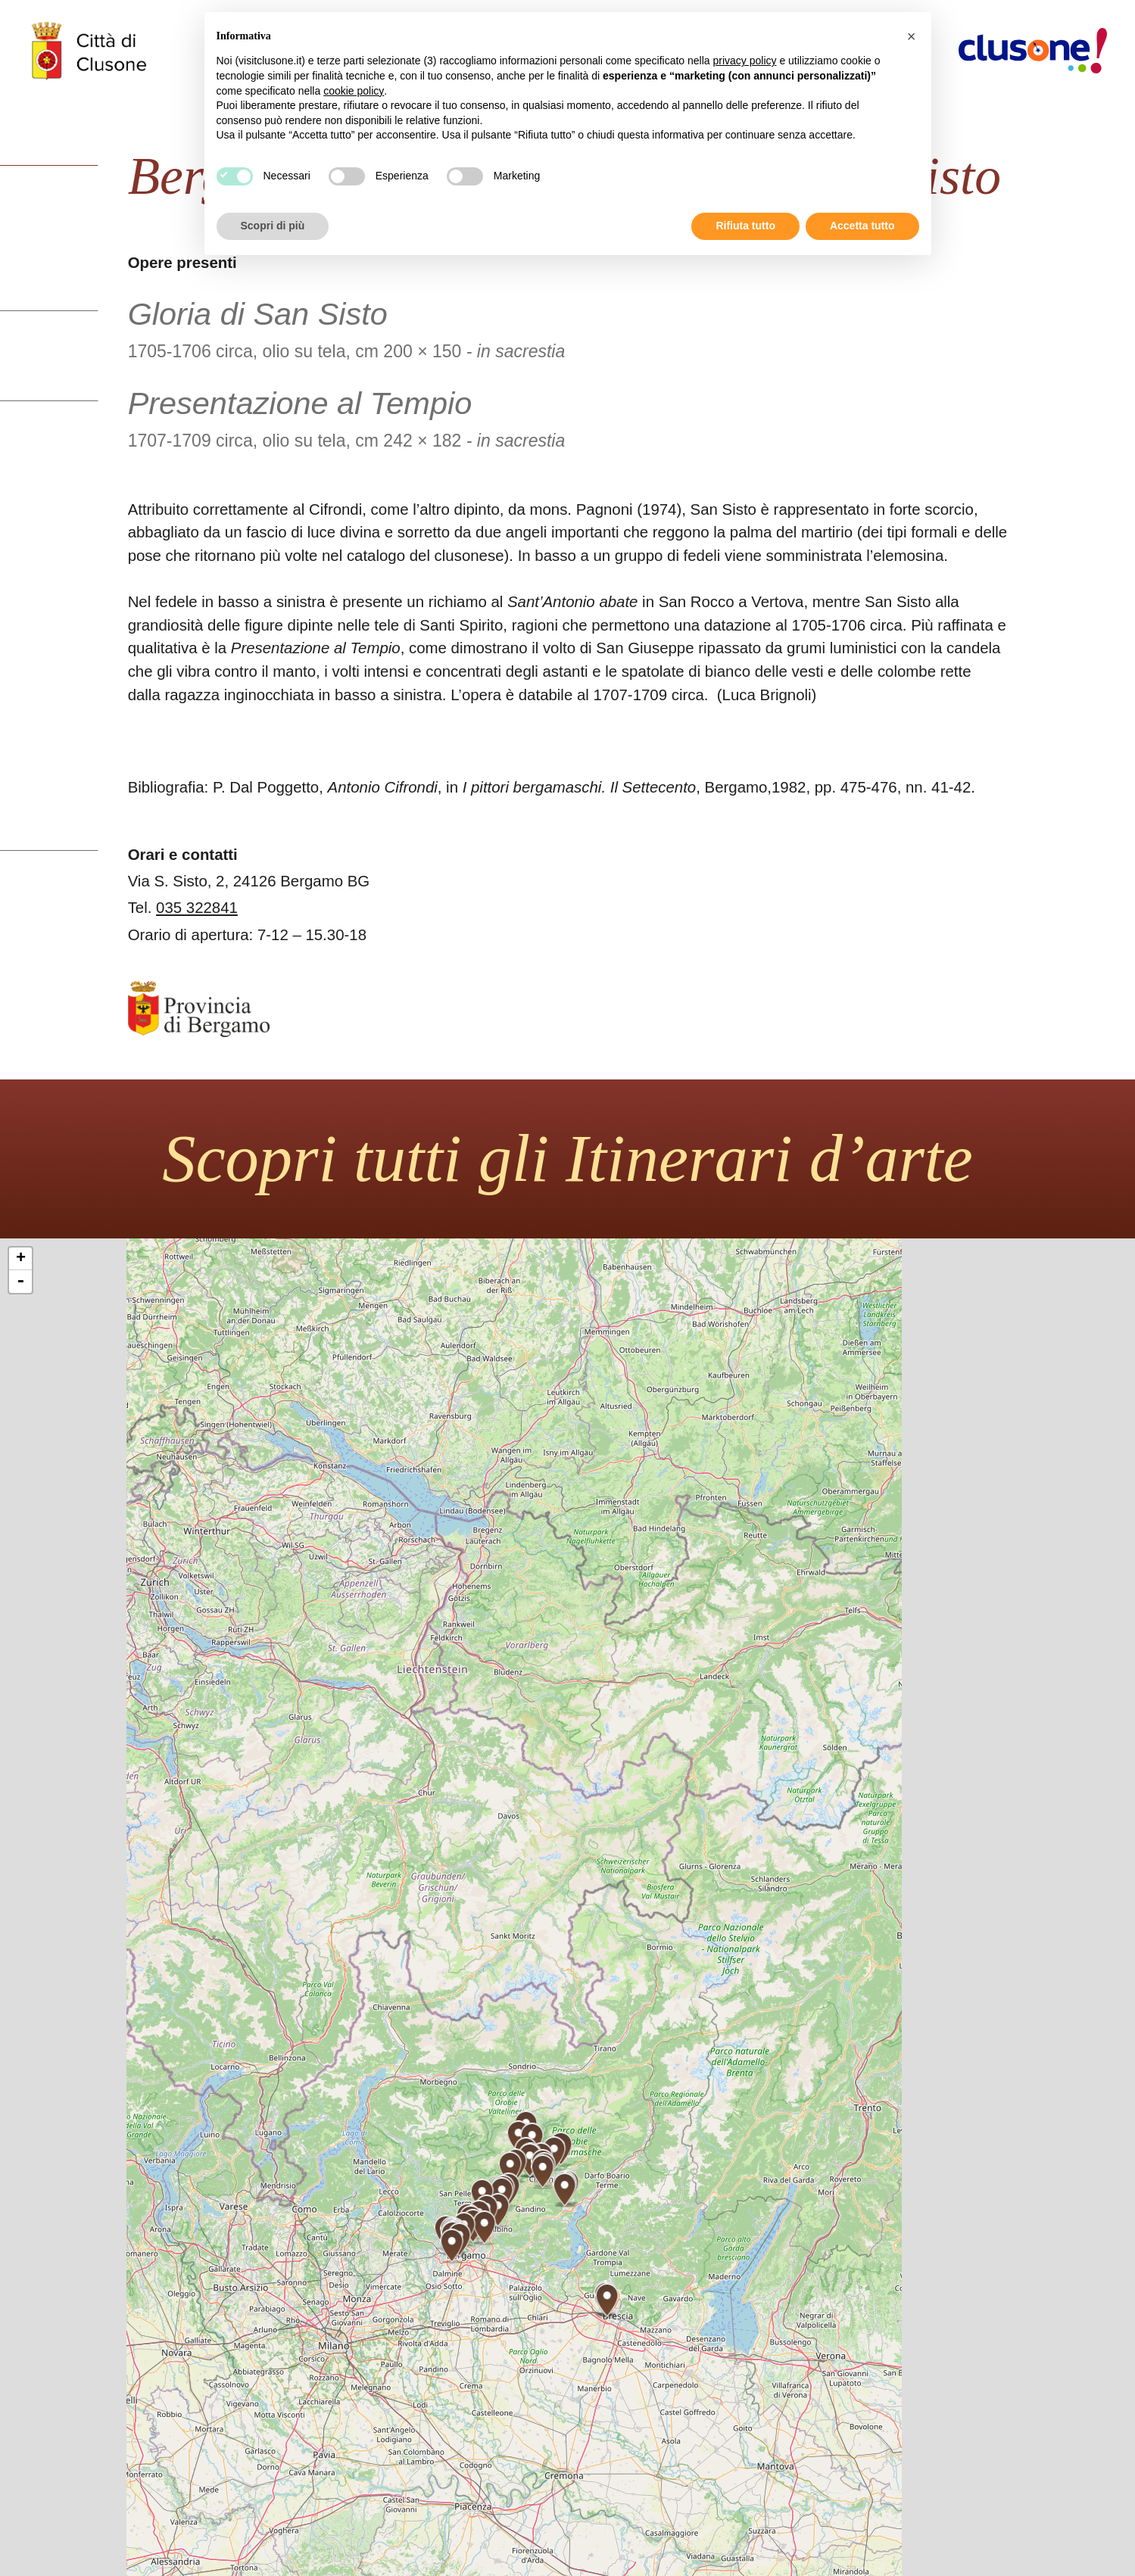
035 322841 (197, 907)
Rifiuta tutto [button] (745, 226)
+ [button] (21, 1259)
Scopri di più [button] (273, 226)
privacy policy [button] (744, 61)
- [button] (20, 1281)
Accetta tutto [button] (862, 226)
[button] (912, 36)
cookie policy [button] (353, 91)
